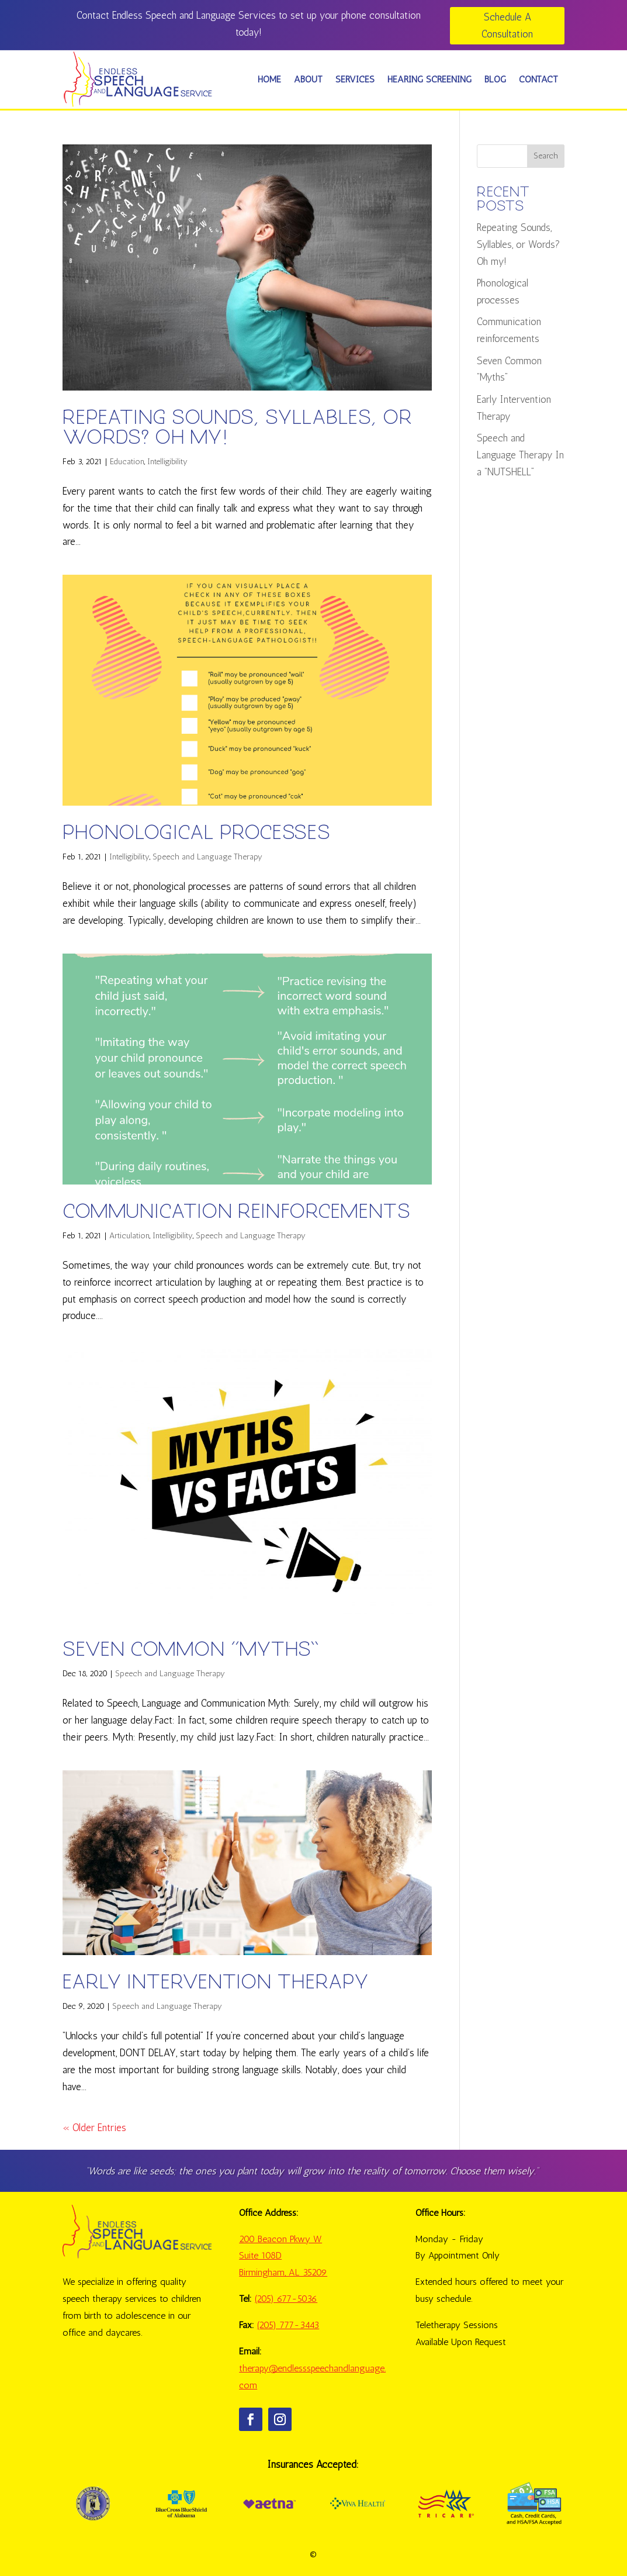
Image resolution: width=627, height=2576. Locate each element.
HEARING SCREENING (429, 79)
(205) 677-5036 (286, 2298)
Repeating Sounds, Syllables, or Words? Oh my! (237, 427)
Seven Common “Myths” (191, 1649)
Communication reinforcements (236, 1211)
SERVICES (355, 79)
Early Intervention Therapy (216, 1982)
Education (127, 462)
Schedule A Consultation (507, 25)
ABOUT (308, 79)
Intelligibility (167, 462)
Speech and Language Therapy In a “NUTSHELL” (520, 455)
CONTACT (538, 79)
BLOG (495, 79)
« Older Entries (94, 2127)
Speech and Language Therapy (207, 857)
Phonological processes (196, 832)
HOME (269, 79)
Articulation (129, 1236)
